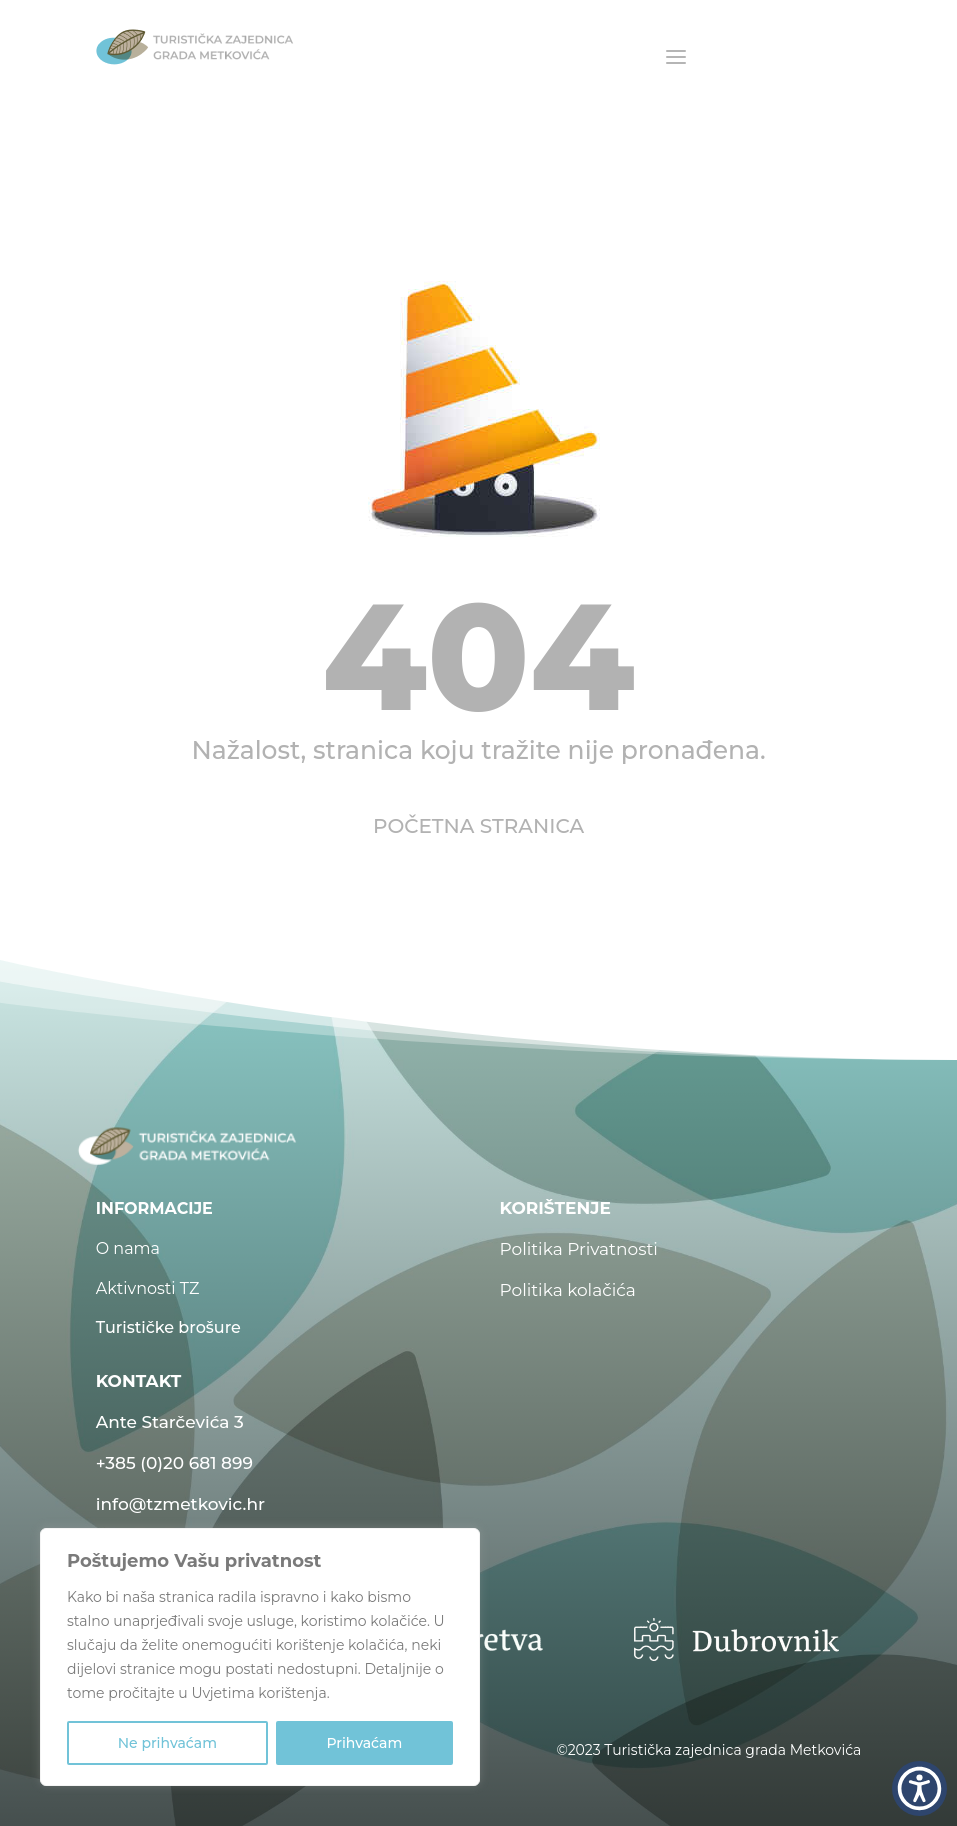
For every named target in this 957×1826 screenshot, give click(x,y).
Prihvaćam (364, 1743)
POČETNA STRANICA (478, 826)
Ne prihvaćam (167, 1743)
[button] (919, 1788)
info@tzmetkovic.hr (180, 1504)
